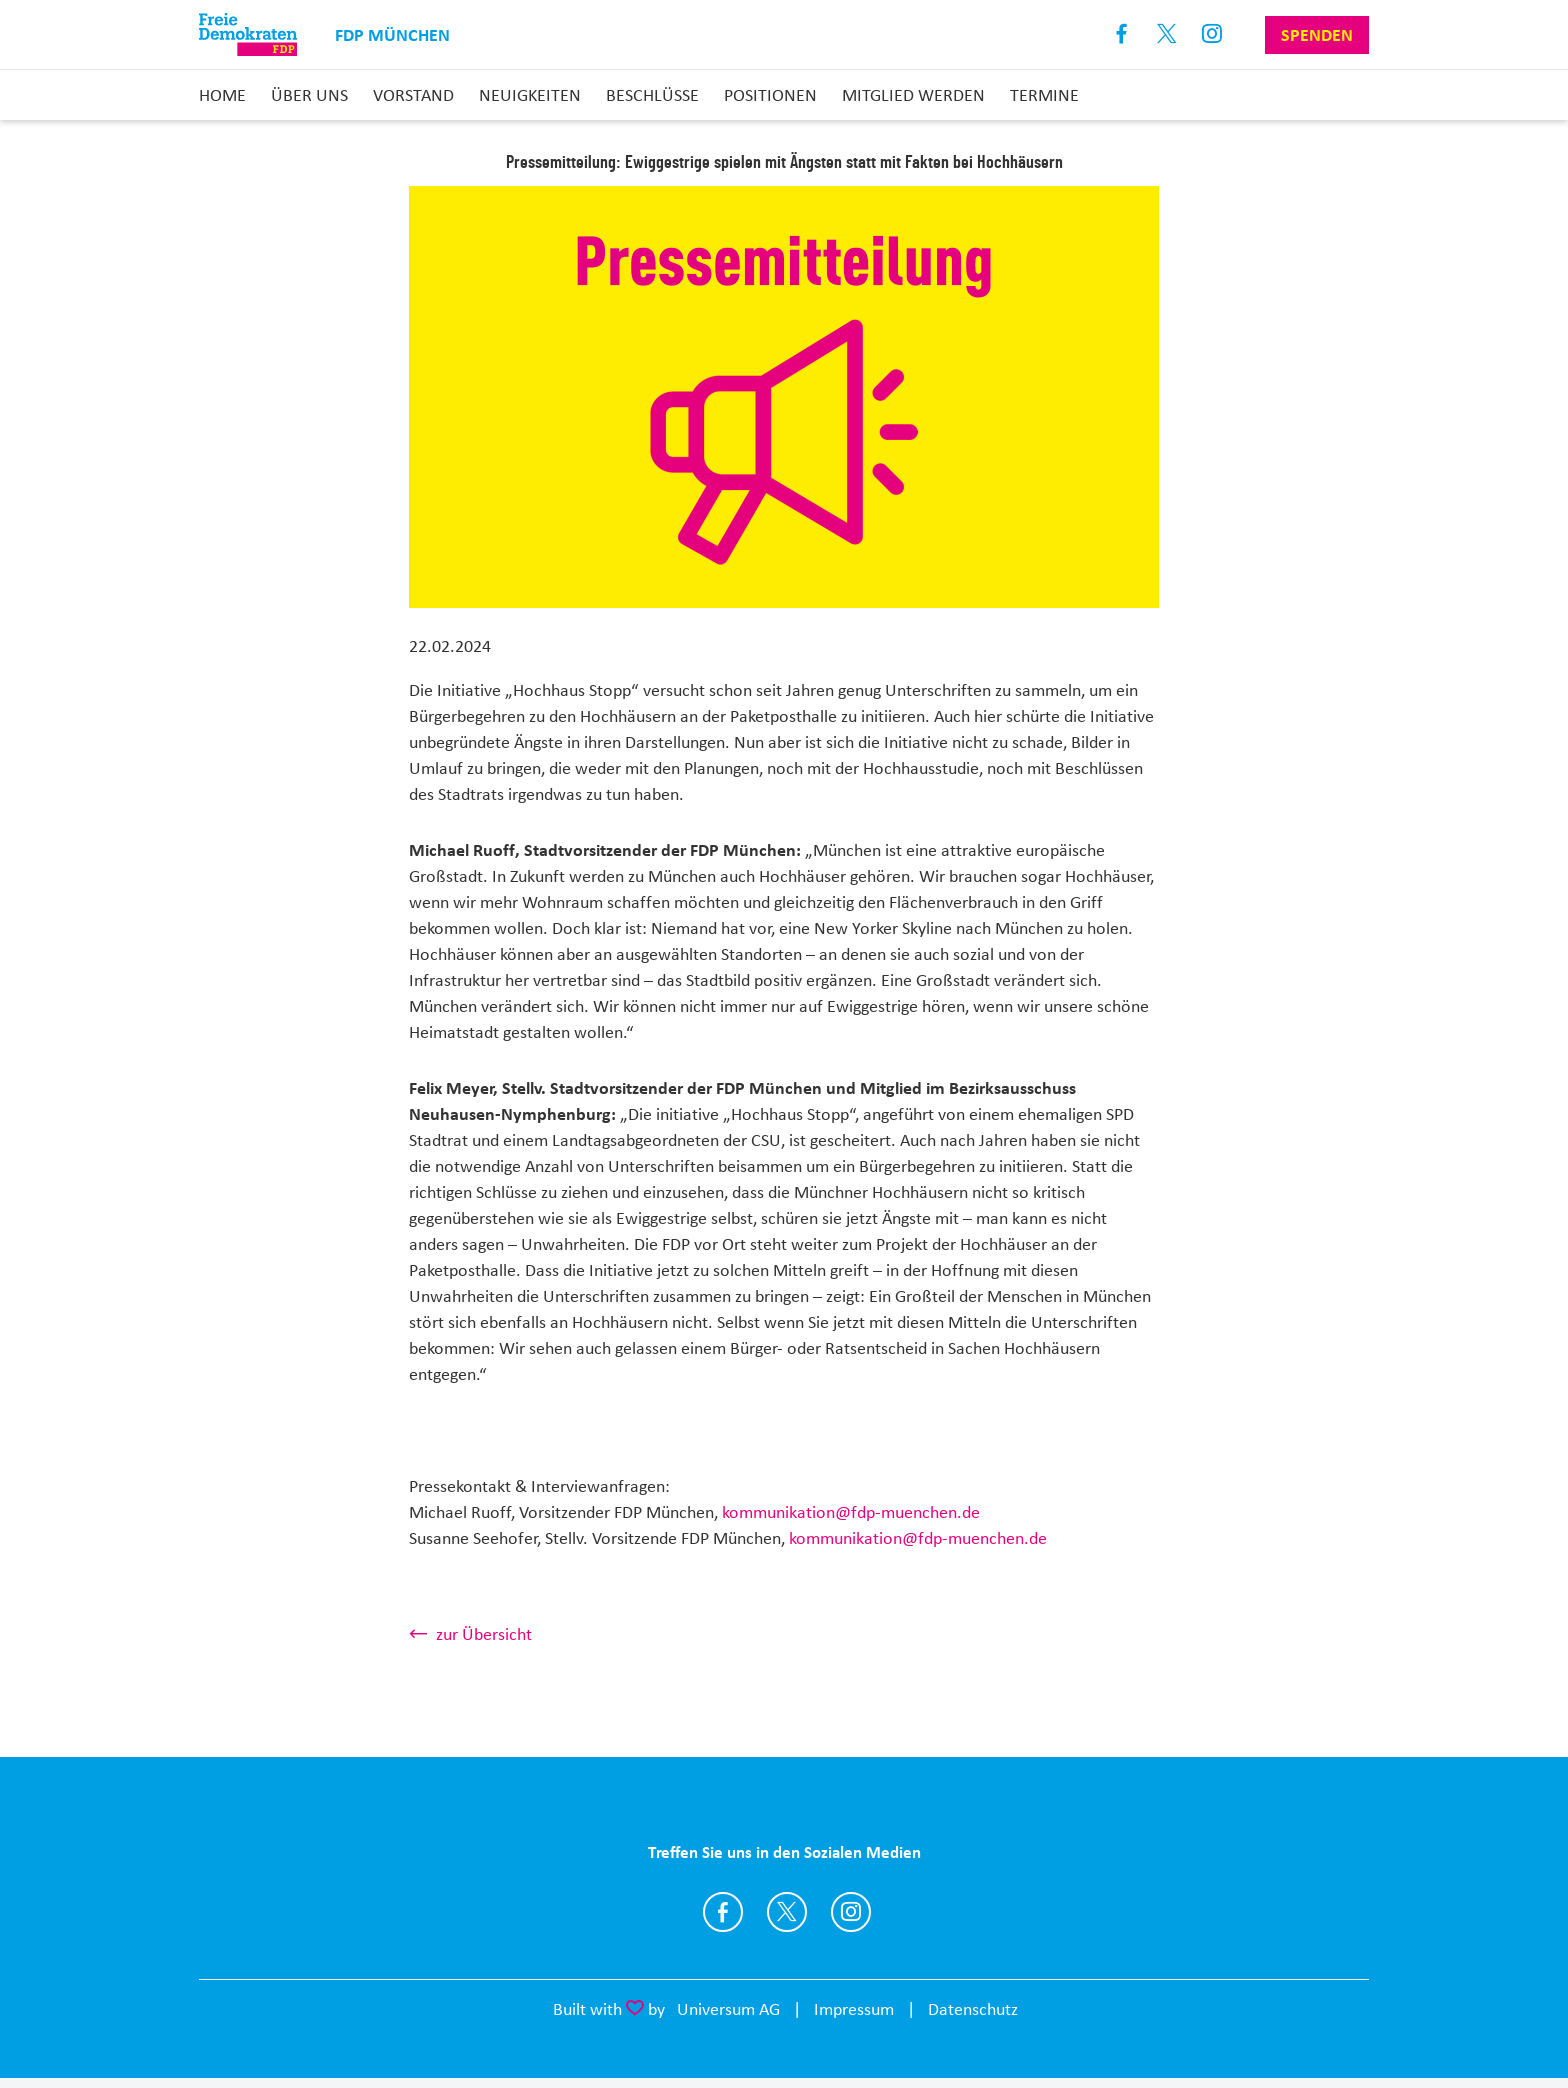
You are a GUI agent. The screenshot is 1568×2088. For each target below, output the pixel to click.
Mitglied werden (913, 95)
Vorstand (413, 95)
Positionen (770, 95)
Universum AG (728, 2009)
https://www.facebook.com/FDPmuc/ (723, 1912)
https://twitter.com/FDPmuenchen (787, 1912)
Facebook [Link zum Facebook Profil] (1122, 34)
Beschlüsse (652, 95)
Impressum (854, 2009)
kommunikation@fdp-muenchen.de (851, 1512)
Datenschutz (973, 2009)
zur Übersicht (484, 1634)
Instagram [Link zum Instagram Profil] (1212, 34)
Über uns (309, 95)
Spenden (1317, 35)
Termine (1044, 95)
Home (222, 95)
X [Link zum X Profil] (1167, 34)
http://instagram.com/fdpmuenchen (851, 1912)
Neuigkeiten (530, 95)
